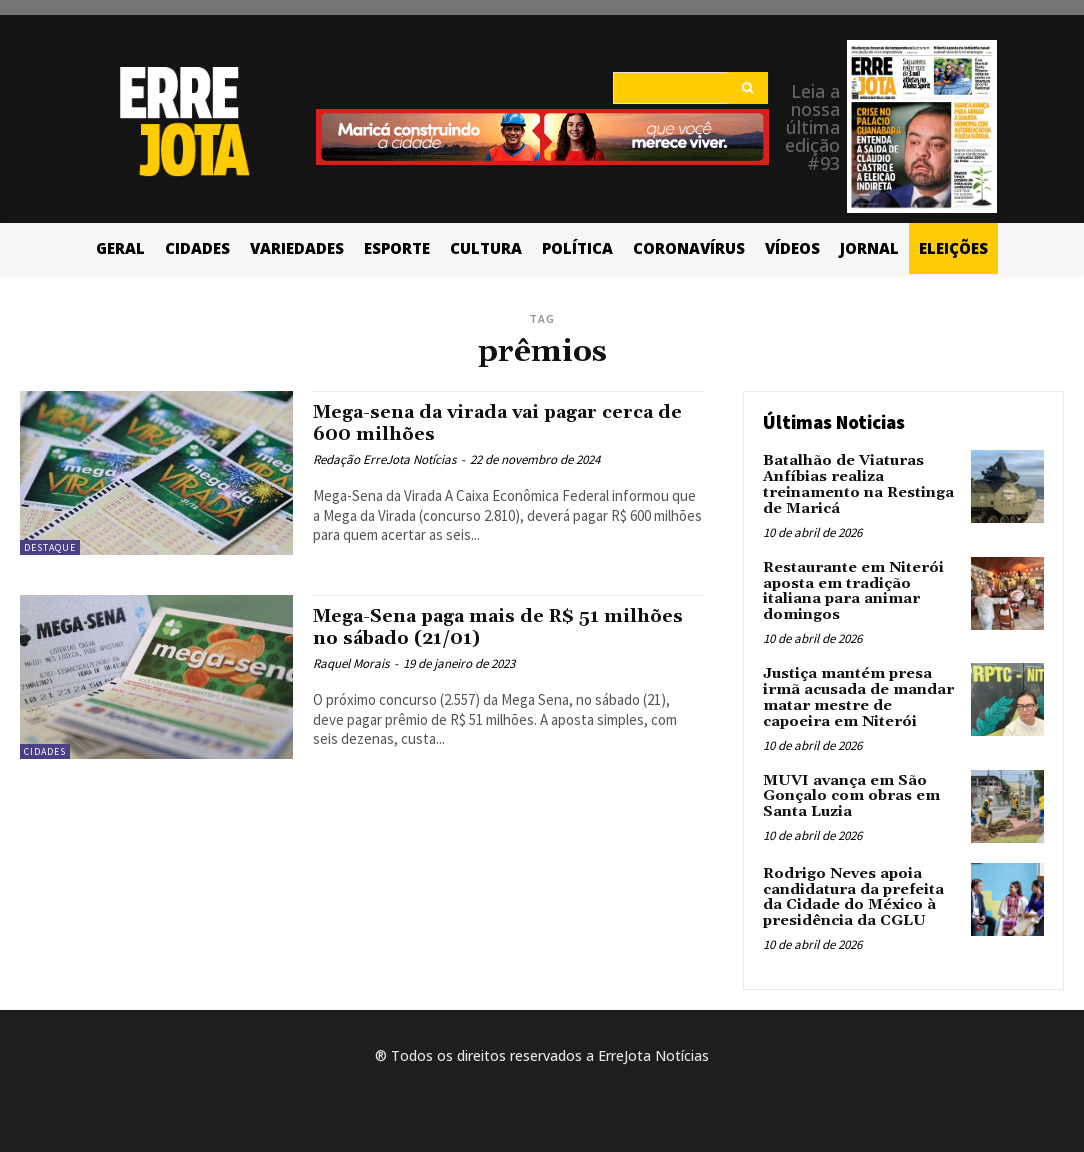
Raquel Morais (351, 662)
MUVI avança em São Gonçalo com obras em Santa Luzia (849, 790)
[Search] (747, 88)
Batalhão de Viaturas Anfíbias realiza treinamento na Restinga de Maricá (855, 484)
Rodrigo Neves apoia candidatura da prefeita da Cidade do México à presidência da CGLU (852, 891)
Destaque (50, 547)
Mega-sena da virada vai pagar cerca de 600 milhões (497, 422)
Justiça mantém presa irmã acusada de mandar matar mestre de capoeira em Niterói (860, 693)
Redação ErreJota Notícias (384, 458)
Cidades (45, 751)
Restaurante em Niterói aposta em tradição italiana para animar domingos (851, 589)
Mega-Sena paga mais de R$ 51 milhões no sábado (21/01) (466, 626)
